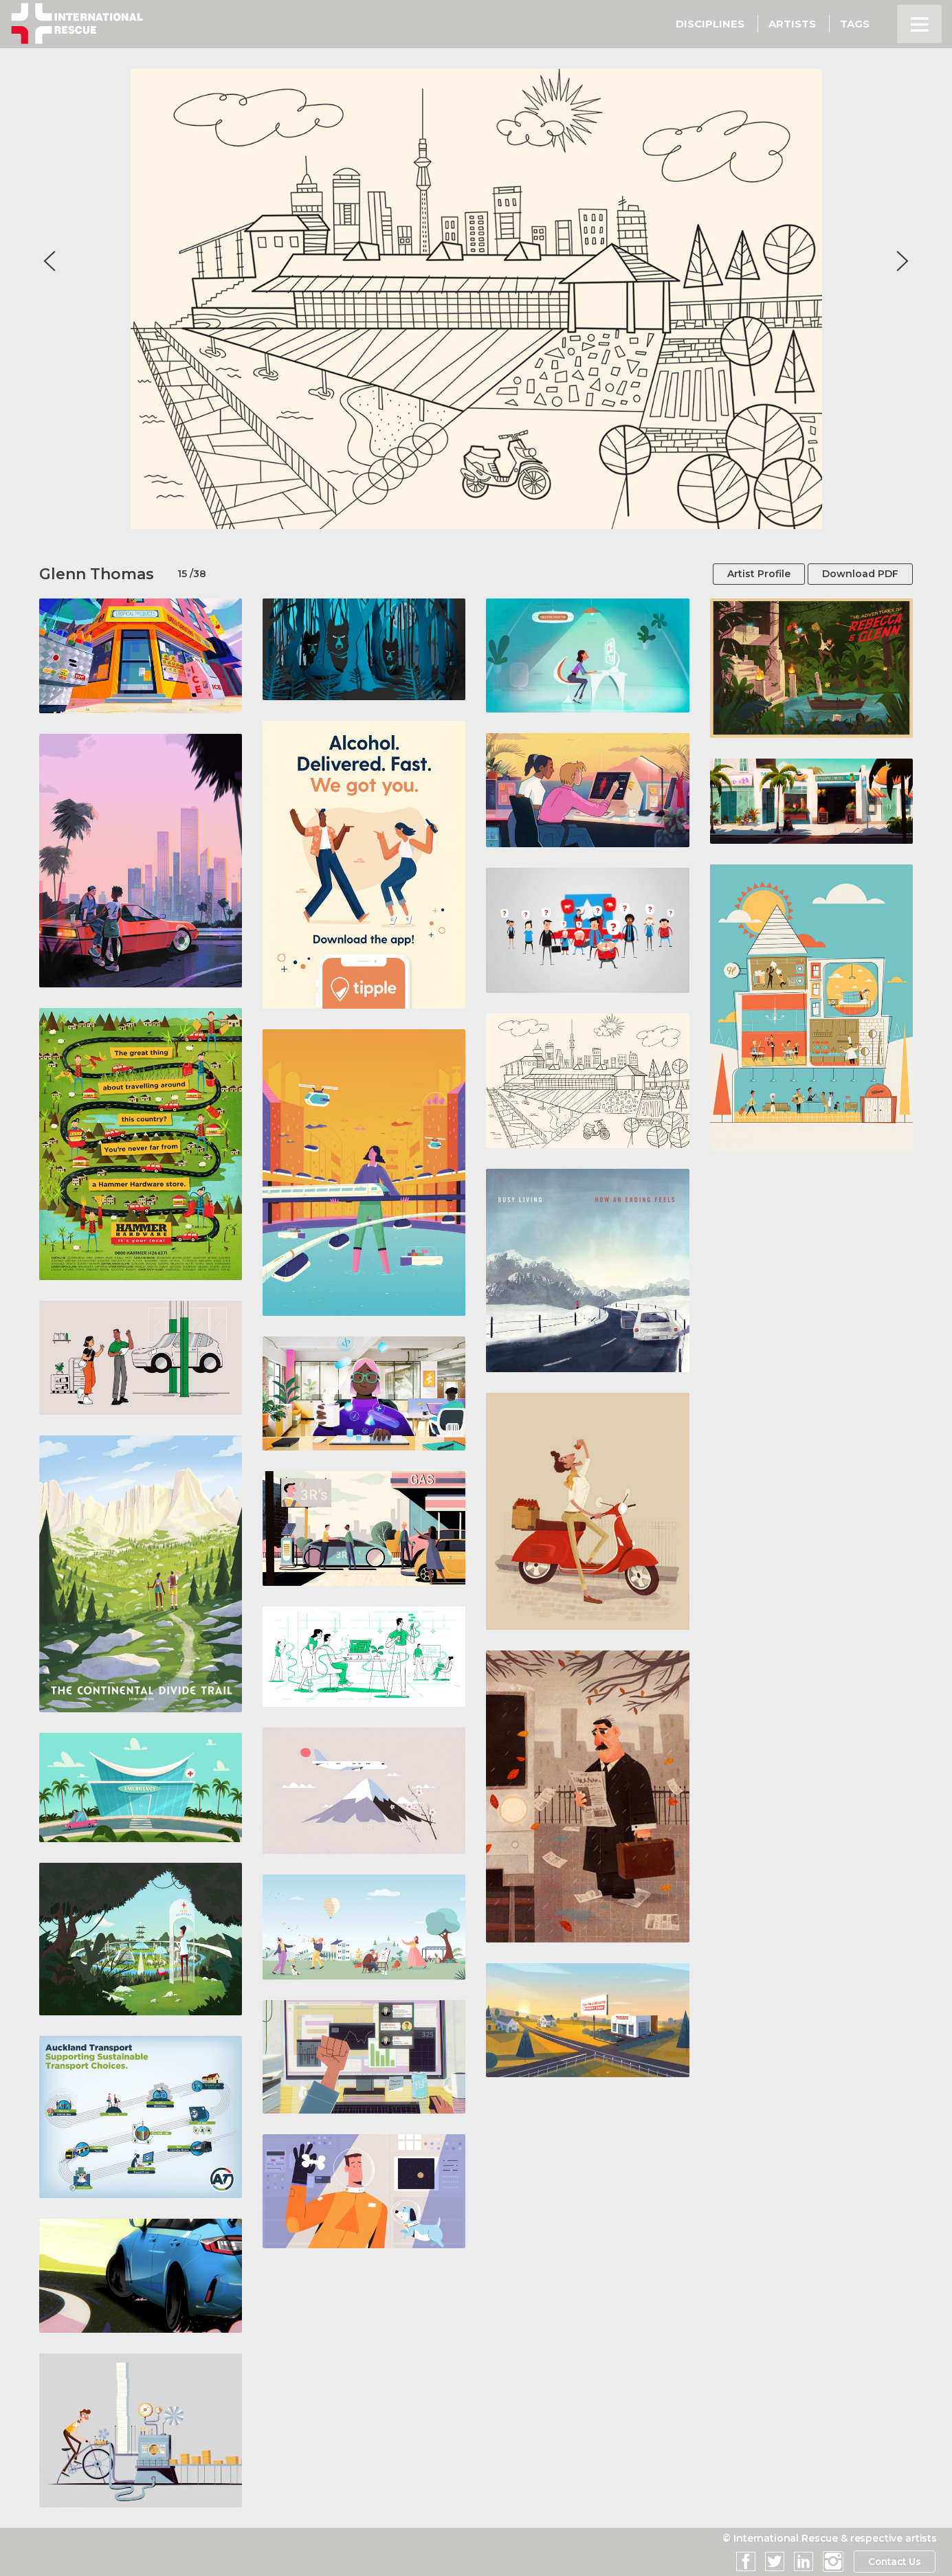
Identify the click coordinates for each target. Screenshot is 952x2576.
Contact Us (893, 2561)
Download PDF (860, 574)
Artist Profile (758, 574)
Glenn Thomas (96, 574)
